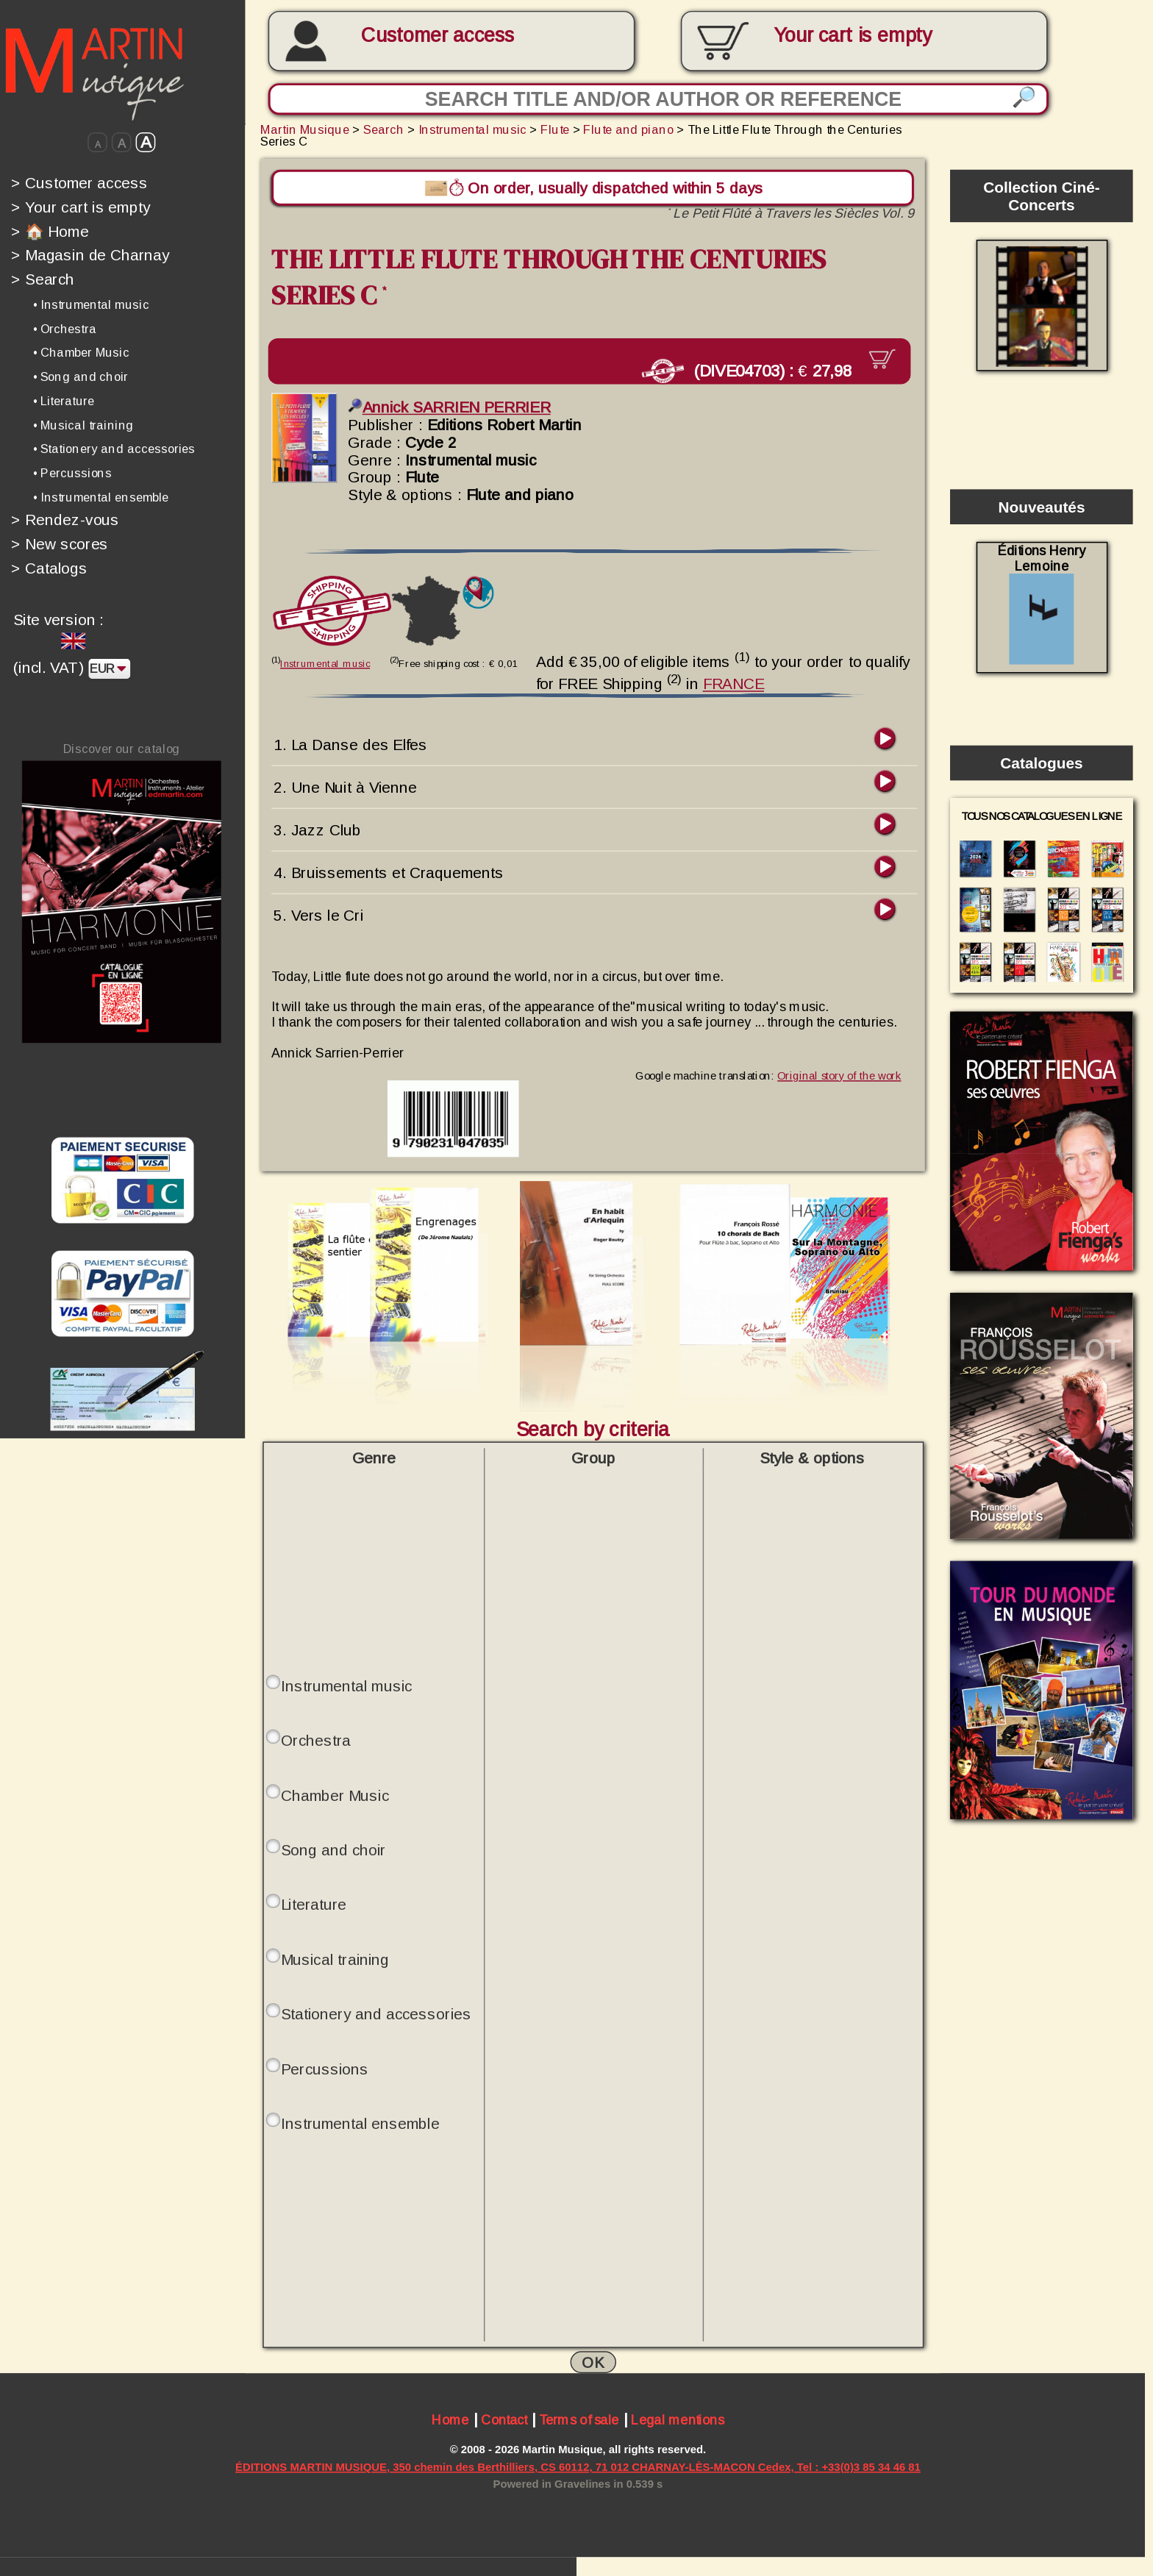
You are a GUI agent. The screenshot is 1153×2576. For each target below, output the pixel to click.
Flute (554, 129)
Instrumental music (472, 129)
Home (450, 2420)
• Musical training (83, 425)
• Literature (63, 400)
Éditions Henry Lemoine (1041, 603)
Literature (313, 1903)
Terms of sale (579, 2420)
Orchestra (316, 1739)
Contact (504, 2420)
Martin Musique (304, 129)
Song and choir (333, 1848)
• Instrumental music (91, 304)
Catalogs (49, 568)
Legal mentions (677, 2420)
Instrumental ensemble (360, 2122)
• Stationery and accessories (114, 448)
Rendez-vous (65, 520)
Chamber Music (335, 1793)
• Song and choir (81, 376)
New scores (59, 544)
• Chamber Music (81, 352)
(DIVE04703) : (753, 370)
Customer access (437, 35)
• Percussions (72, 472)
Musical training (335, 1957)
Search (42, 279)
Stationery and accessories (376, 2013)
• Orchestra (64, 328)
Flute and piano (628, 129)
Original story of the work (839, 1074)
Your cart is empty (80, 206)
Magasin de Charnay (90, 255)
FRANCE (733, 682)
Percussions (324, 2067)
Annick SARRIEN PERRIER (449, 406)
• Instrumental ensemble (101, 497)
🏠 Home (50, 231)
